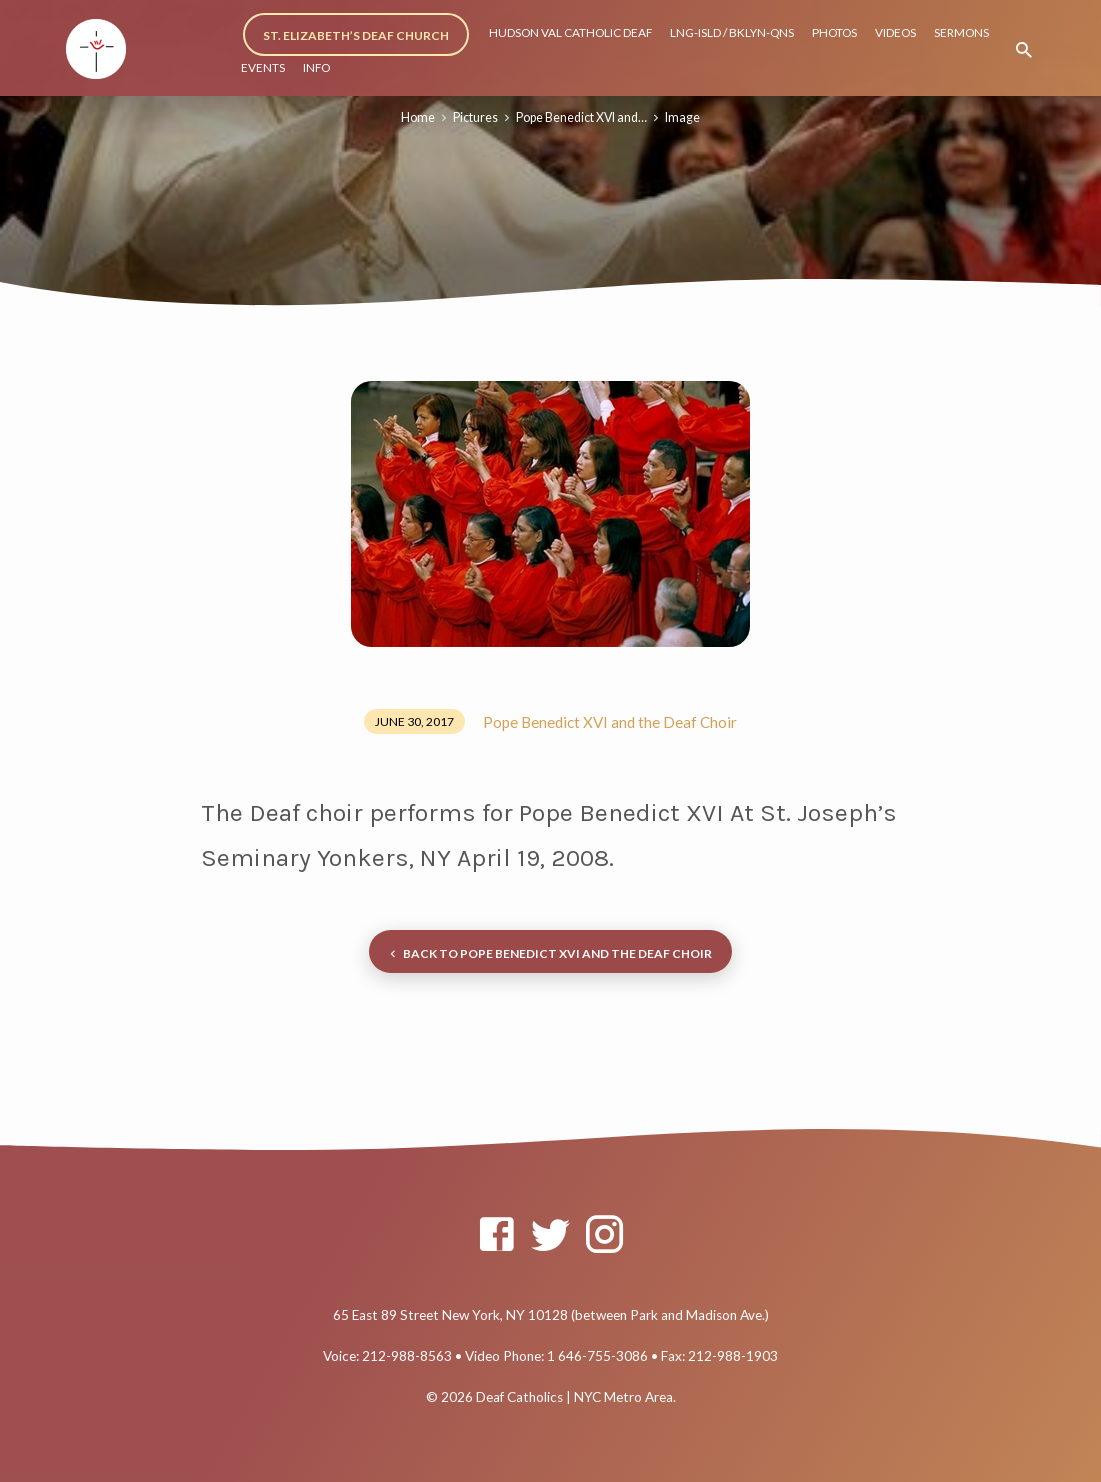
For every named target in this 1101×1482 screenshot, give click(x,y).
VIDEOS (895, 32)
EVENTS (263, 67)
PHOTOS (834, 32)
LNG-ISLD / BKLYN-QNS (732, 32)
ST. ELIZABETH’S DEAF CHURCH (356, 35)
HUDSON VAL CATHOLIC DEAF (570, 32)
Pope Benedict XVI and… (581, 117)
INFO (316, 67)
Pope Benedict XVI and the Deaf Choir (610, 722)
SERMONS (961, 32)
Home (418, 117)
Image (682, 117)
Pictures (475, 117)
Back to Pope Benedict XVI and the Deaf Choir (548, 954)
